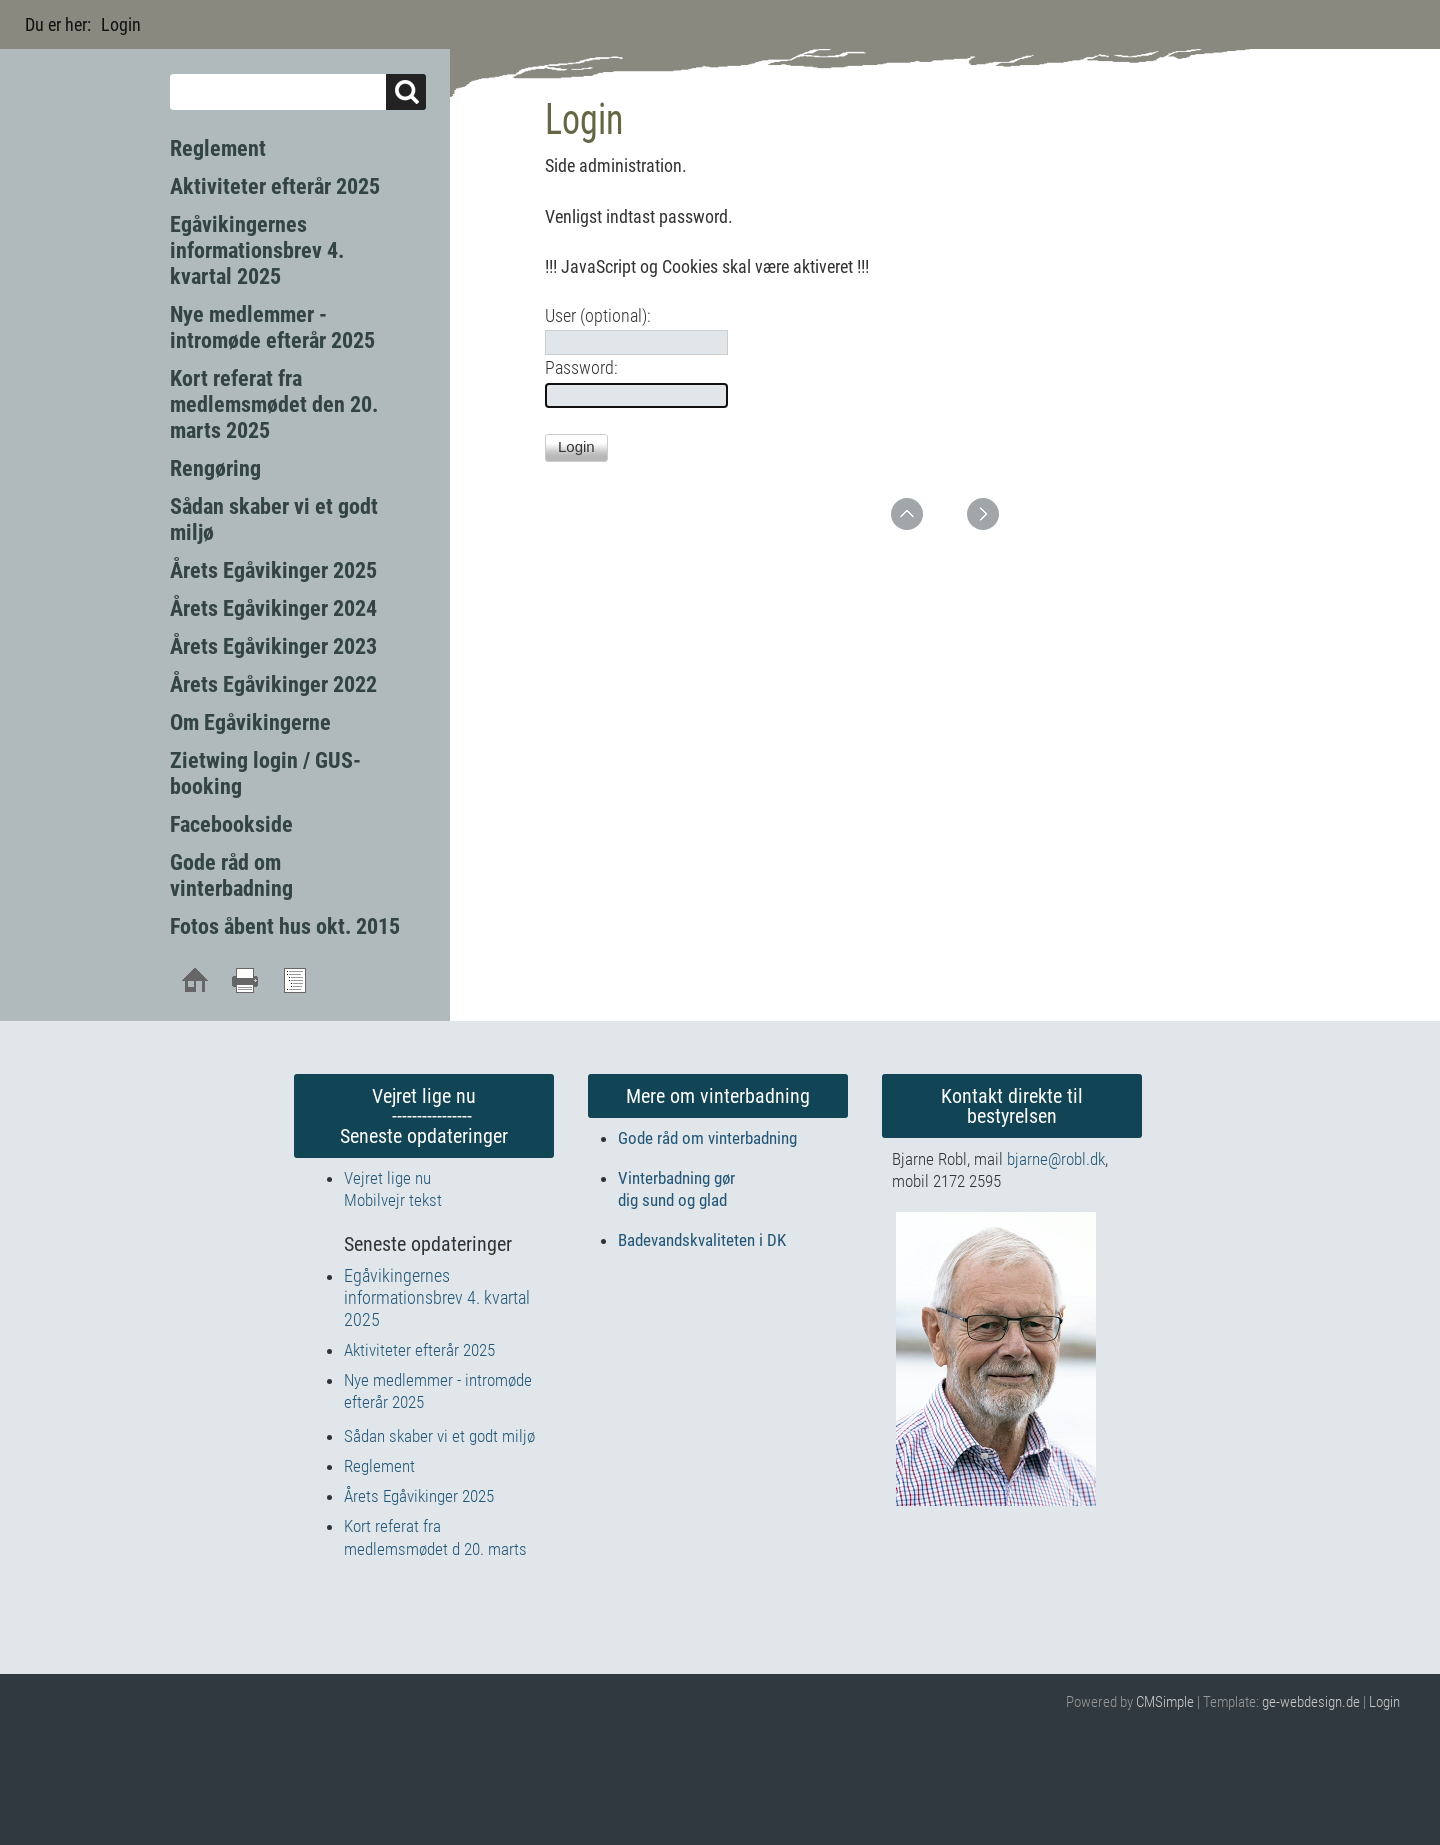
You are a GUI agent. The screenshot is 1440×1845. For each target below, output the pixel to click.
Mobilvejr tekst (393, 1200)
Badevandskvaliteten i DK (702, 1240)
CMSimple (1165, 1702)
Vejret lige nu (387, 1178)
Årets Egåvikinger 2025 (273, 570)
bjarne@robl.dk (1056, 1159)
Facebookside (231, 824)
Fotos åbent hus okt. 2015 (285, 926)
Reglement (218, 148)
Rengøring (215, 468)
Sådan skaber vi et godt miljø (439, 1436)
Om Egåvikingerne (250, 722)
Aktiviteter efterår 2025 (275, 186)
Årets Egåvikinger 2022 (273, 684)
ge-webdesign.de (1311, 1702)
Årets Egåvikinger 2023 (273, 646)
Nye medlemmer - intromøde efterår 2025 (272, 327)
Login (1384, 1702)
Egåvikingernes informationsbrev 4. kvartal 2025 (257, 250)
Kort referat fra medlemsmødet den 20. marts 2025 (274, 404)
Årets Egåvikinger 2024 (273, 608)
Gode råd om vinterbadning (231, 875)
